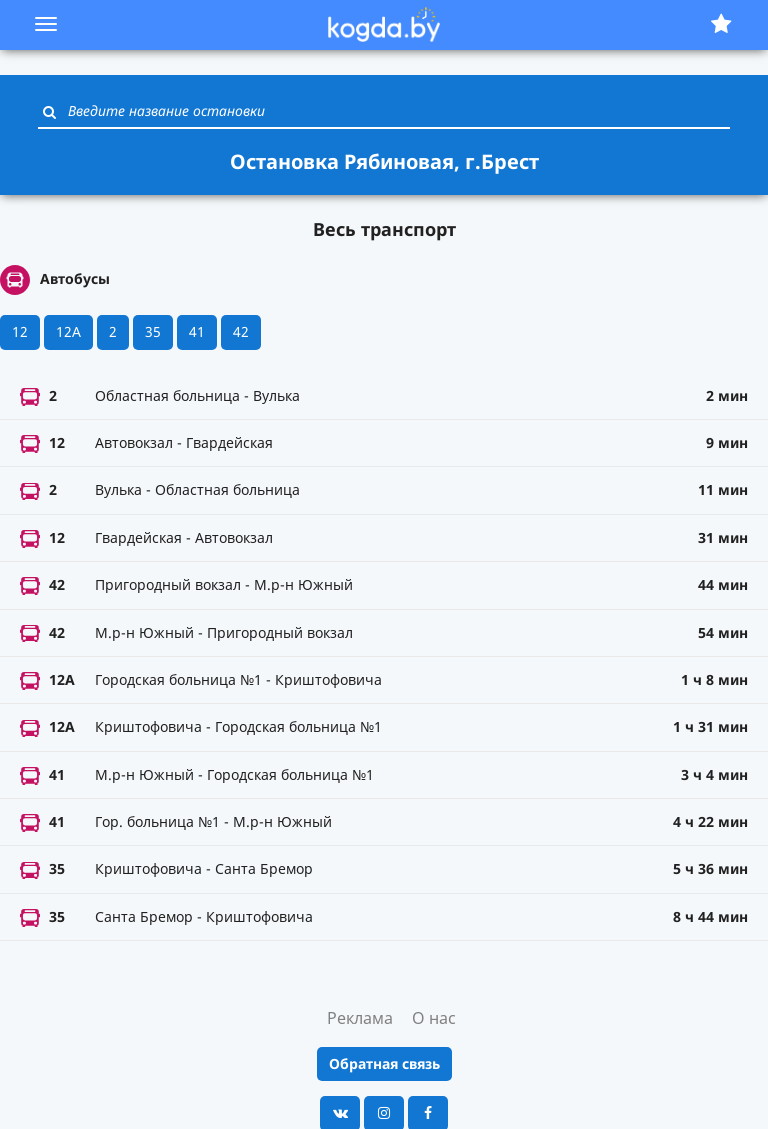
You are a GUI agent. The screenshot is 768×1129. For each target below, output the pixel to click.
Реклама (360, 1018)
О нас (434, 1018)
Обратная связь (384, 1063)
